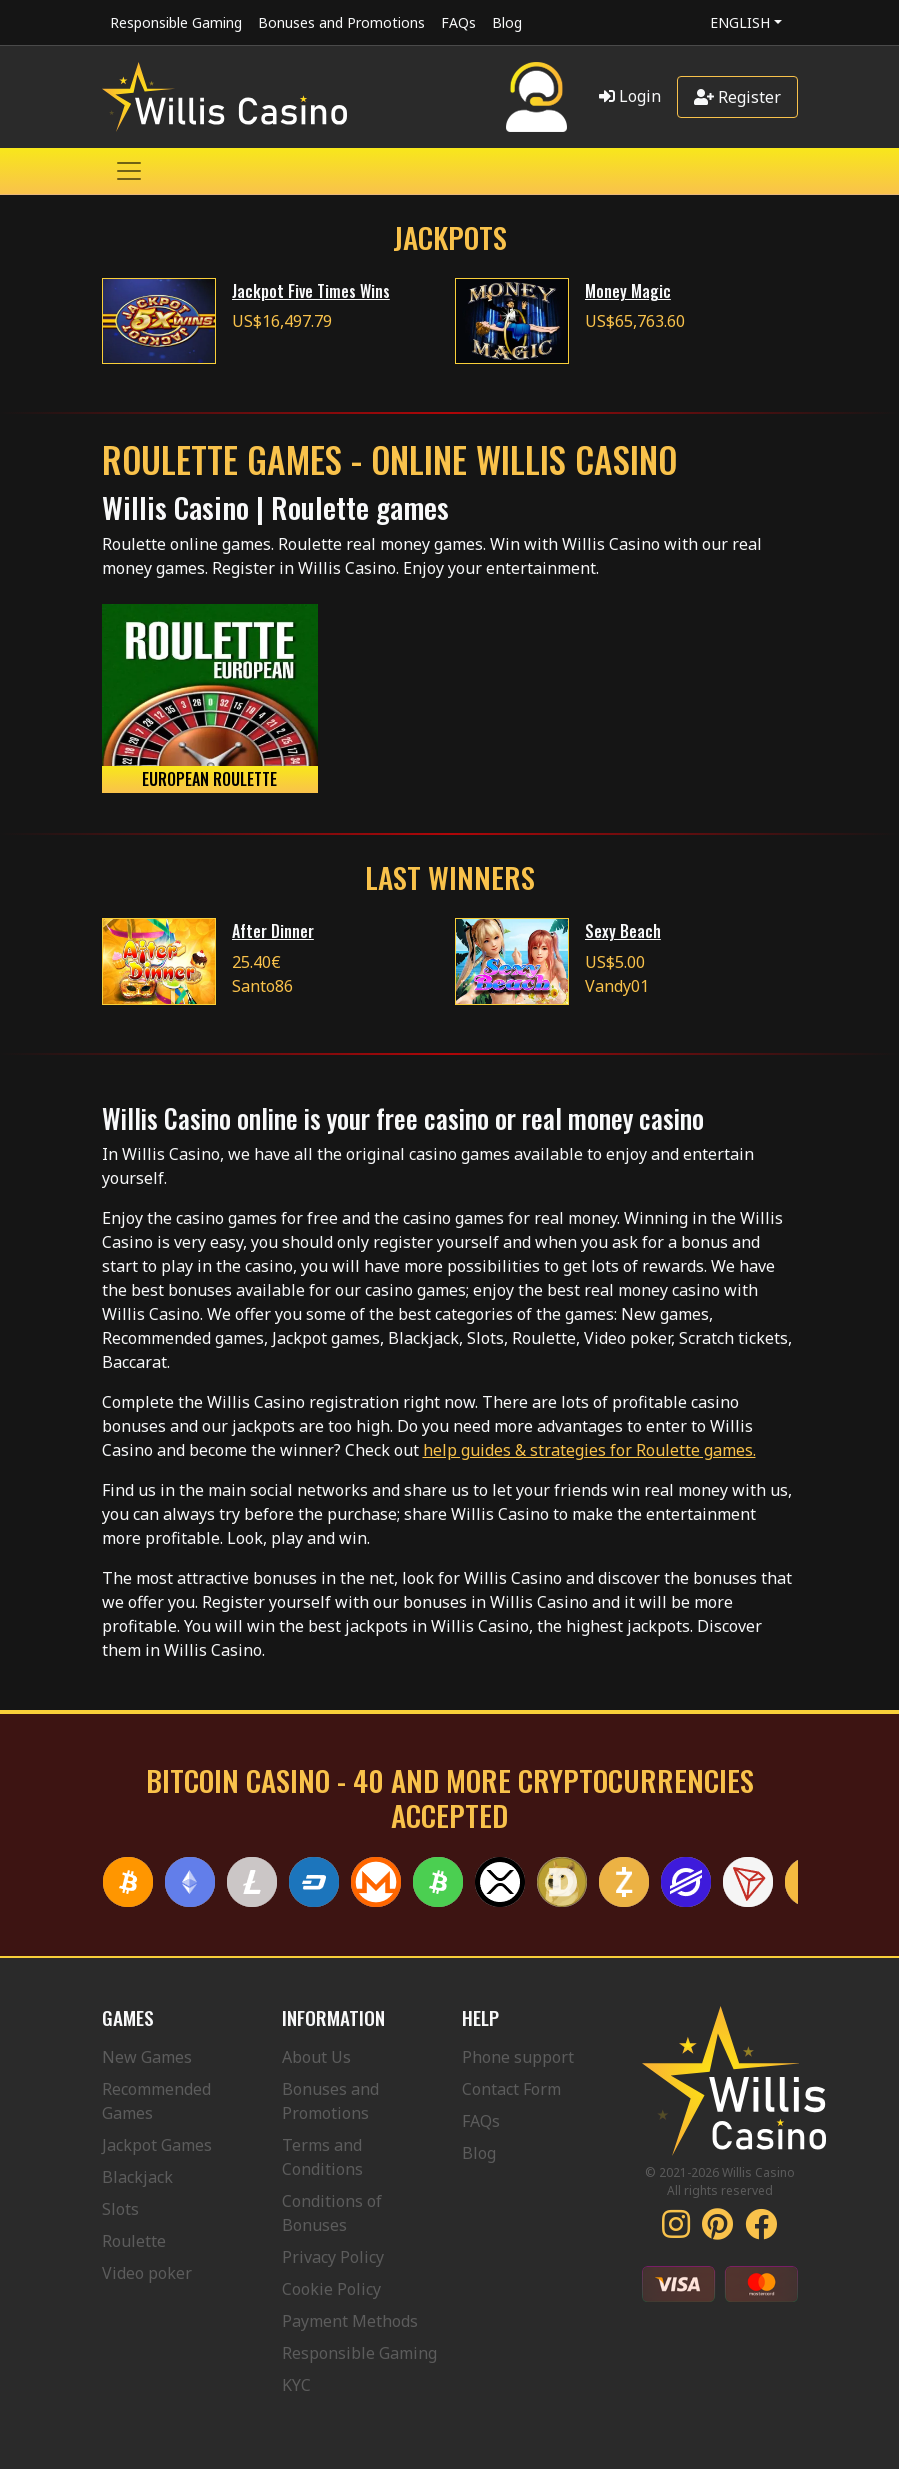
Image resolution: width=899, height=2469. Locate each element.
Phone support (518, 2057)
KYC (296, 2385)
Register (737, 97)
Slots (120, 2209)
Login (630, 96)
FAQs (458, 22)
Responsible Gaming (176, 22)
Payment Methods (350, 2321)
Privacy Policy (333, 2257)
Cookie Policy (331, 2289)
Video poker (147, 2273)
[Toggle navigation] (129, 171)
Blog (507, 22)
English (740, 22)
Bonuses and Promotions (341, 22)
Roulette (134, 2241)
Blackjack (137, 2177)
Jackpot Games (157, 2145)
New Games (147, 2057)
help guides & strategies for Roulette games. (589, 1450)
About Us (316, 2057)
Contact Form (511, 2089)
